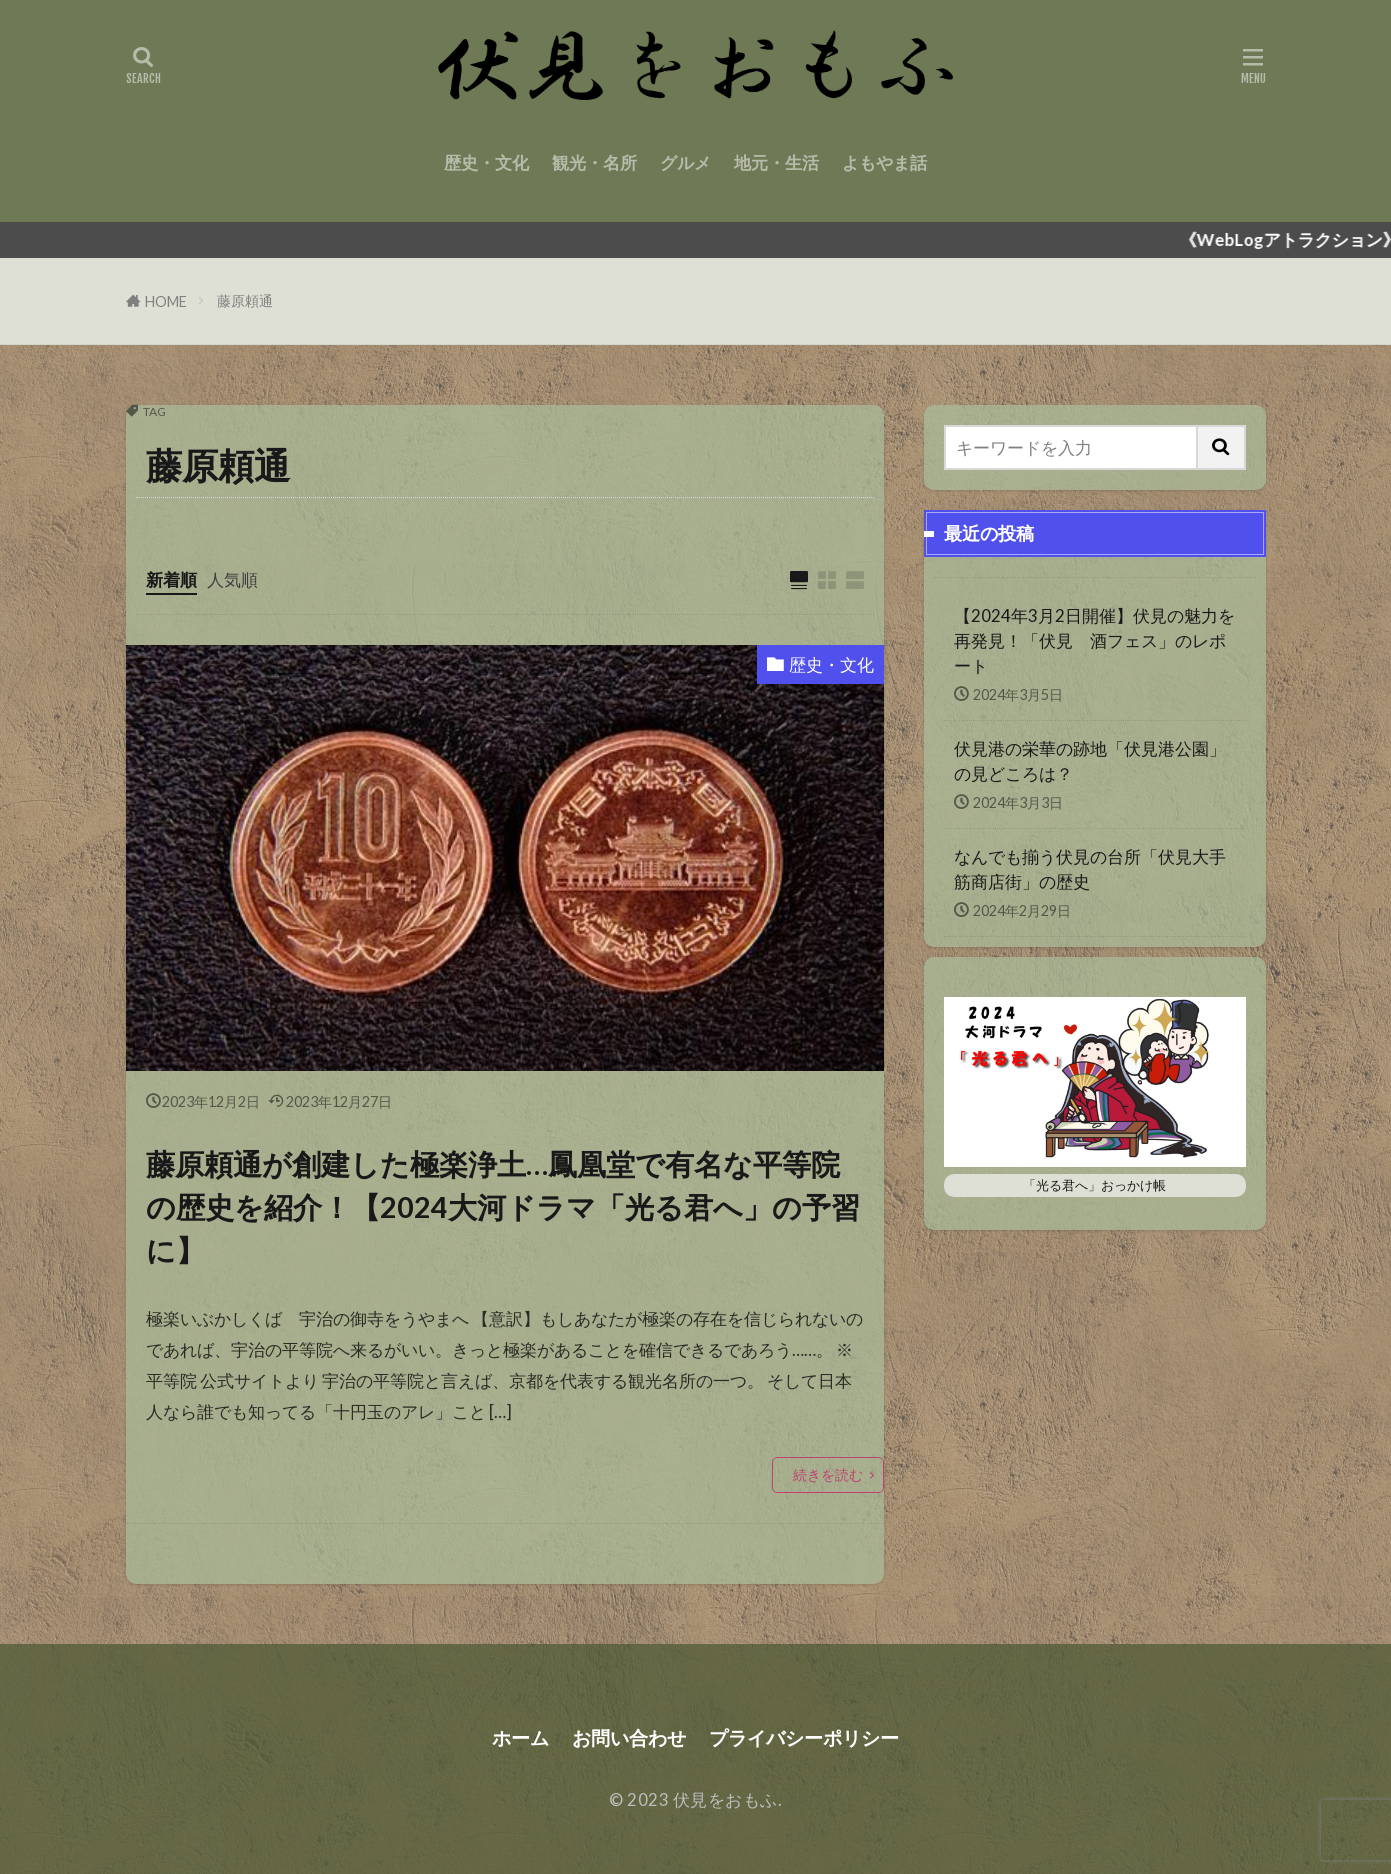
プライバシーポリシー (804, 1737)
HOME (166, 301)
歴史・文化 (486, 162)
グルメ (685, 162)
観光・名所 (594, 162)
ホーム (520, 1737)
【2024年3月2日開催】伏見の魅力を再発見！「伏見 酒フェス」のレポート (1094, 640)
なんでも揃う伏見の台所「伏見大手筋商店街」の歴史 (1090, 869)
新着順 (171, 579)
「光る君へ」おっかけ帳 (1094, 1185)
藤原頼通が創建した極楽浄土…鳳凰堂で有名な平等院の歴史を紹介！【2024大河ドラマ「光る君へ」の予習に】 (503, 1207)
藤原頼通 (245, 300)
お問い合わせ (629, 1737)
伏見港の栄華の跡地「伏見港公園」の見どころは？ (1090, 761)
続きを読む (828, 1474)
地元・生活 (776, 162)
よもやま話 (884, 162)
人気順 (232, 579)
